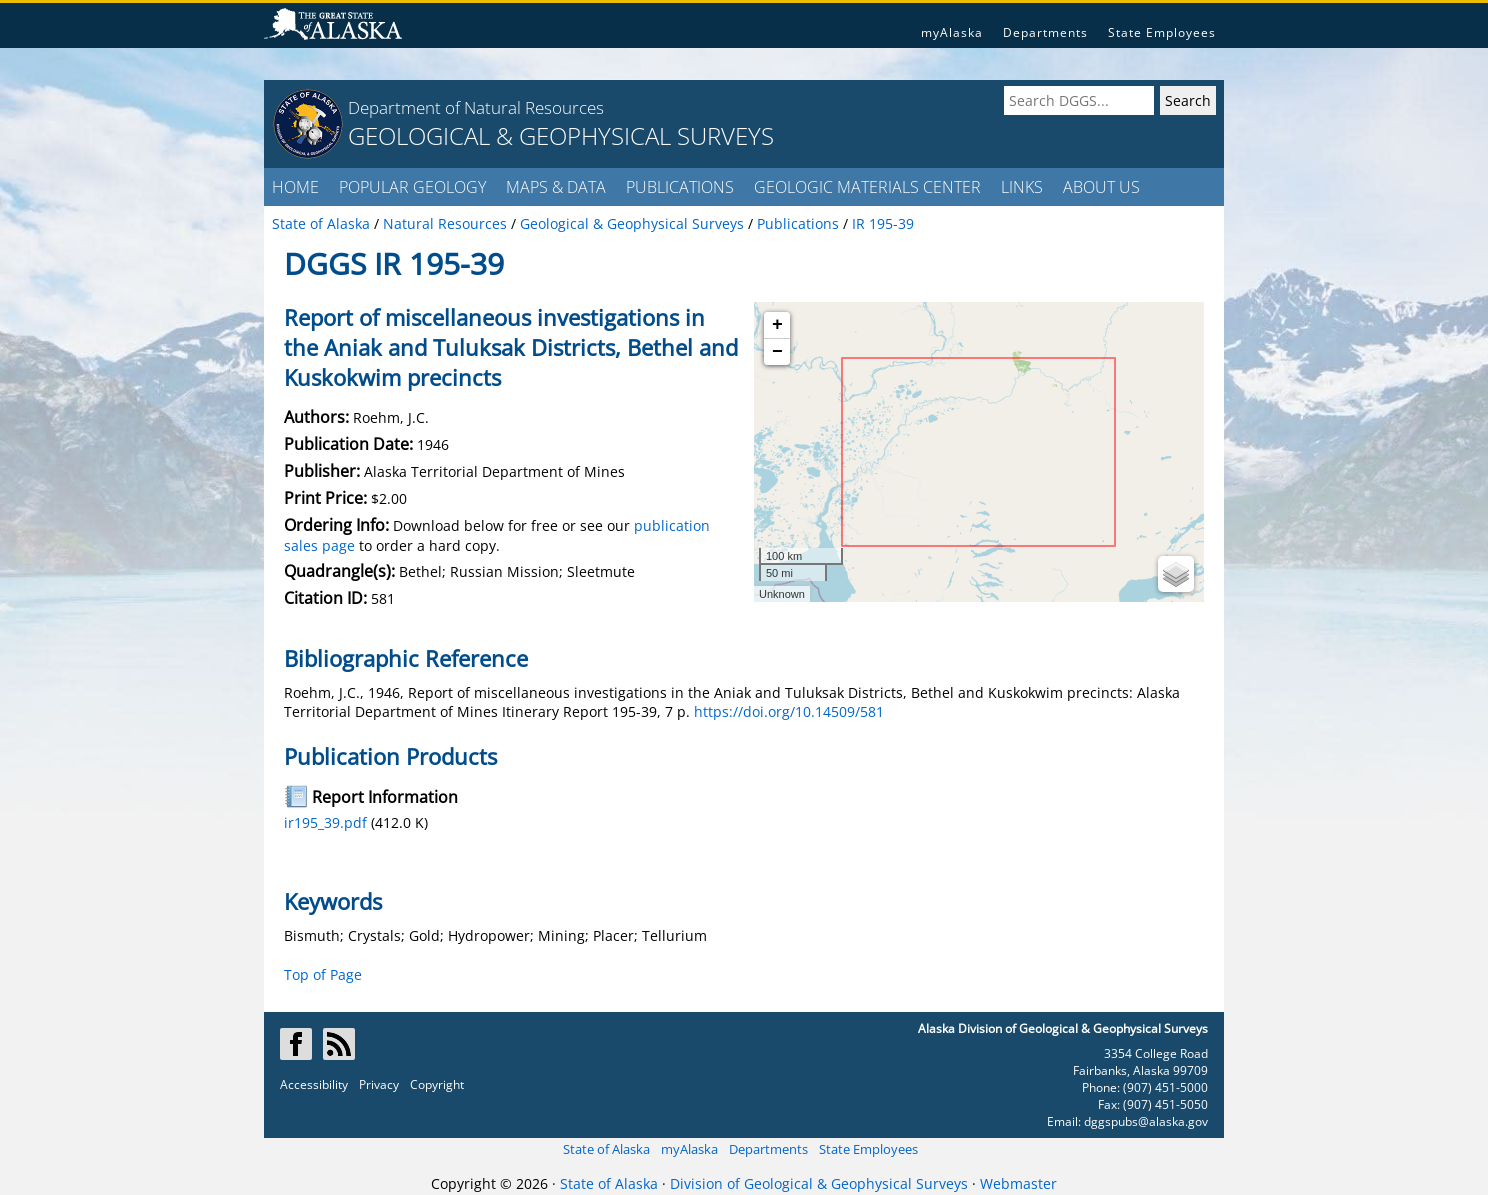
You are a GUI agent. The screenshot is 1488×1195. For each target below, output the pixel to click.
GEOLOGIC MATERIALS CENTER (867, 187)
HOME (295, 187)
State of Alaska (606, 1149)
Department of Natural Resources (476, 107)
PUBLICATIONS (680, 187)
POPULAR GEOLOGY (412, 187)
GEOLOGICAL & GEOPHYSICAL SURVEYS (561, 135)
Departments (1045, 32)
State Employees (1162, 32)
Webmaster (1018, 1183)
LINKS (1022, 187)
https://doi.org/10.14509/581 (789, 711)
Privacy (379, 1084)
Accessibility (314, 1084)
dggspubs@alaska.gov (1146, 1121)
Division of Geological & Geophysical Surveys (819, 1183)
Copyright (437, 1084)
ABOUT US (1101, 187)
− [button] (777, 352)
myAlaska (952, 32)
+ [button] (777, 325)
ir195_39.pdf (325, 822)
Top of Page (323, 974)
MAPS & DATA (556, 187)
